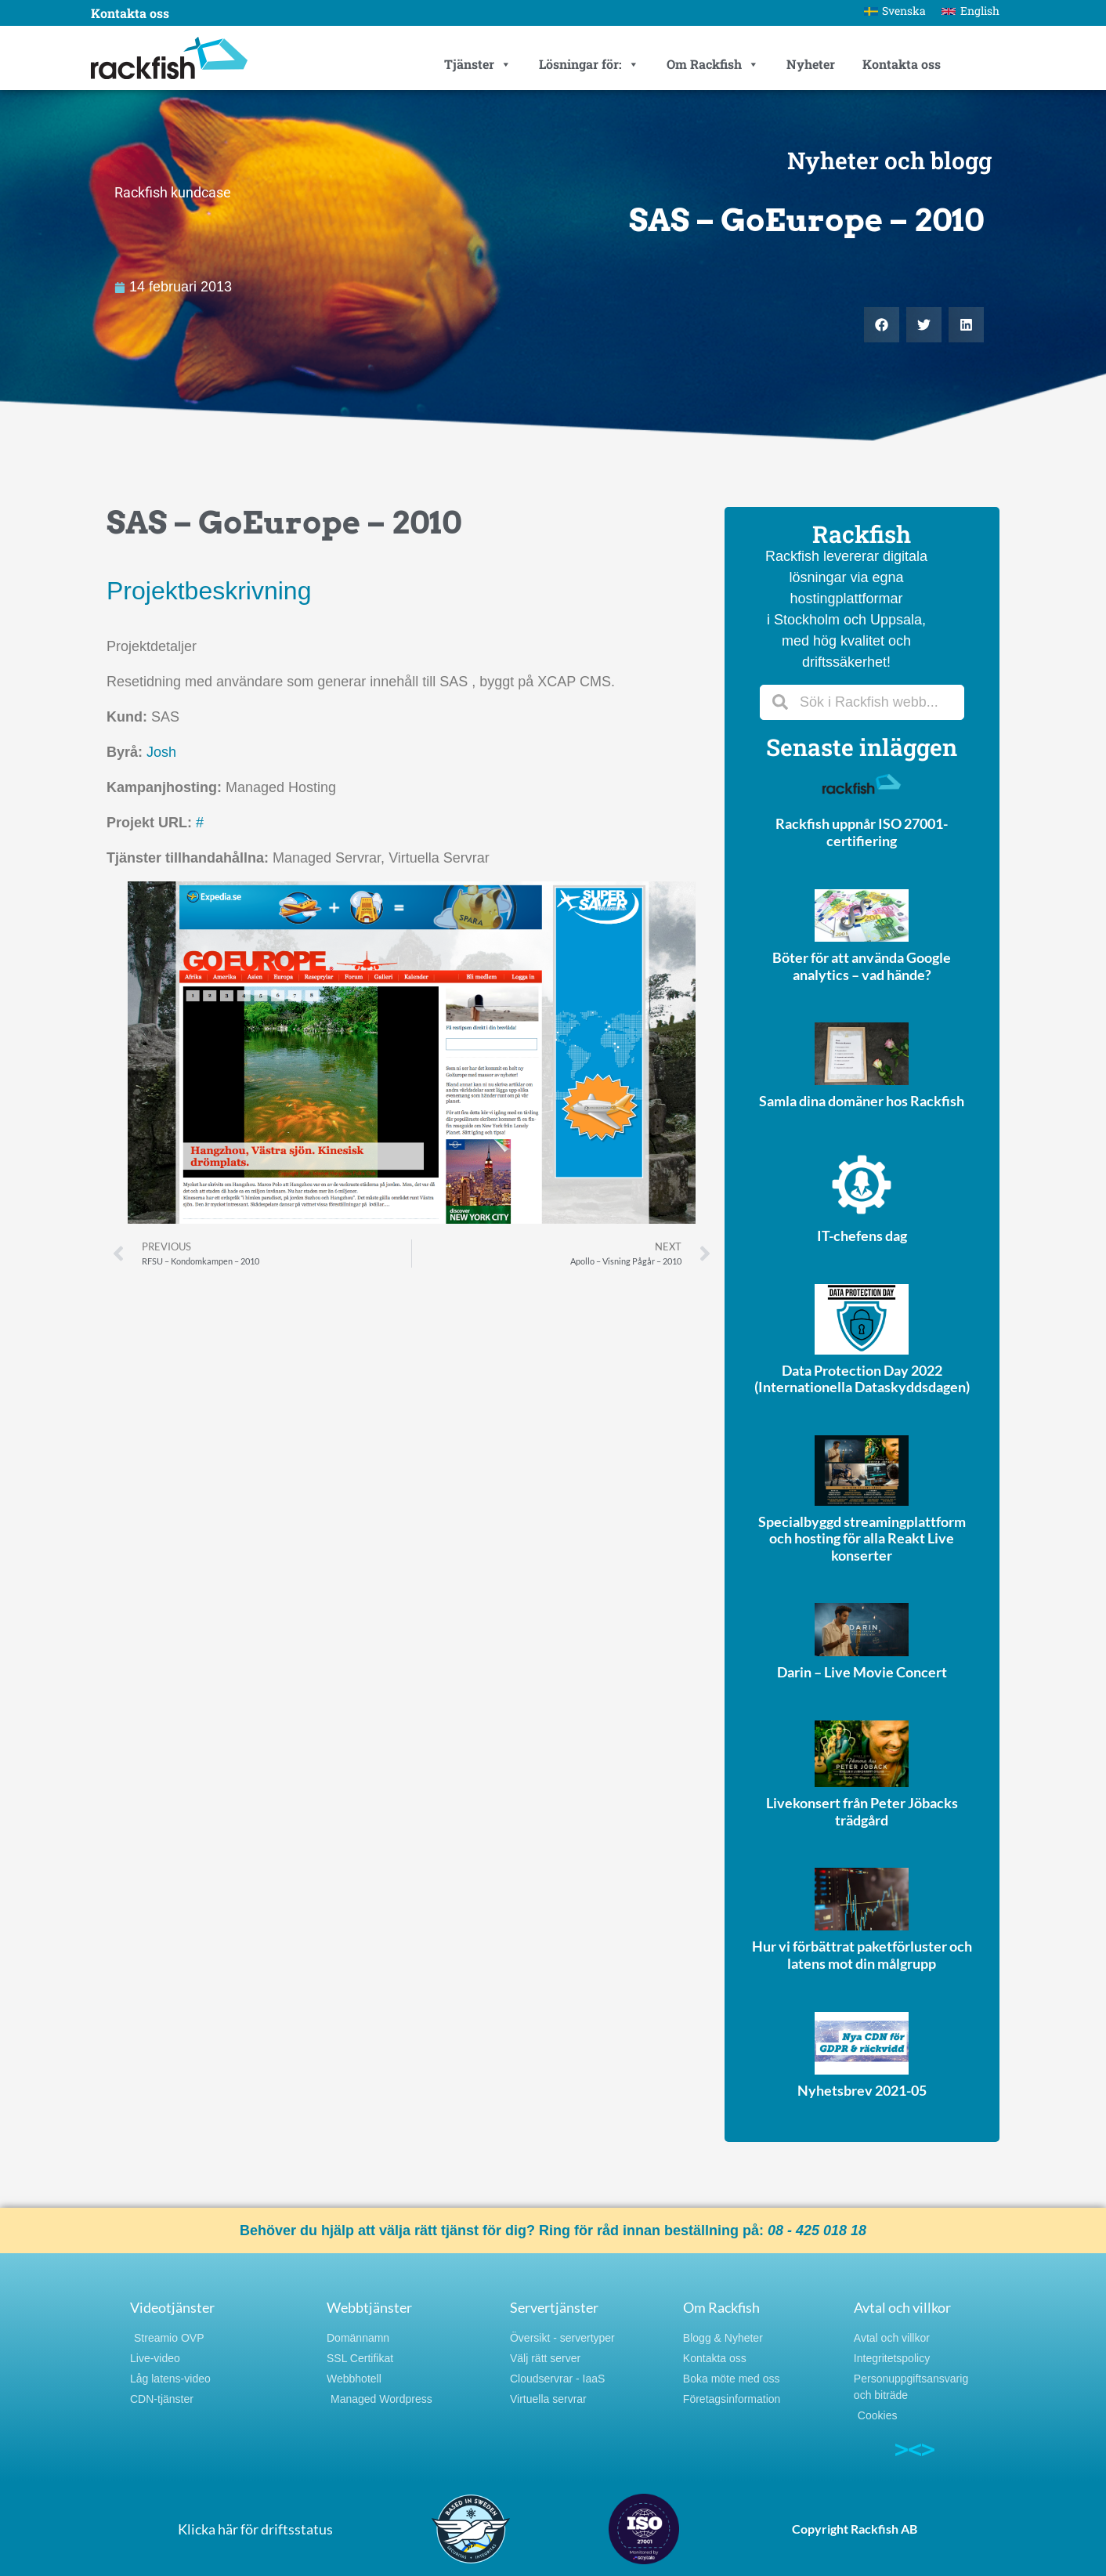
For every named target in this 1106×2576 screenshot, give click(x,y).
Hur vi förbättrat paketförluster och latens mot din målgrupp (862, 1954)
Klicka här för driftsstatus (255, 2529)
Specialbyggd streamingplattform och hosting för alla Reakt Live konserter (862, 1538)
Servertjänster (554, 2307)
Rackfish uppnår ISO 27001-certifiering (861, 832)
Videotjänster (172, 2307)
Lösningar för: (589, 64)
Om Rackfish (713, 64)
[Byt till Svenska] (895, 11)
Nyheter (810, 64)
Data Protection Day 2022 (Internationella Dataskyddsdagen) (862, 1379)
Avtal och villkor (902, 2307)
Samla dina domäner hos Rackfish (861, 1100)
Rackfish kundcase (172, 192)
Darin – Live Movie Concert (862, 1672)
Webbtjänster (369, 2307)
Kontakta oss (130, 13)
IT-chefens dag (862, 1235)
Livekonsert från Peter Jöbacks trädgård (862, 1811)
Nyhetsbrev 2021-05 (862, 2090)
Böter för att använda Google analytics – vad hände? (861, 966)
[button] (881, 324)
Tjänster (477, 64)
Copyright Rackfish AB (854, 2528)
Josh (161, 752)
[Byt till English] (970, 11)
